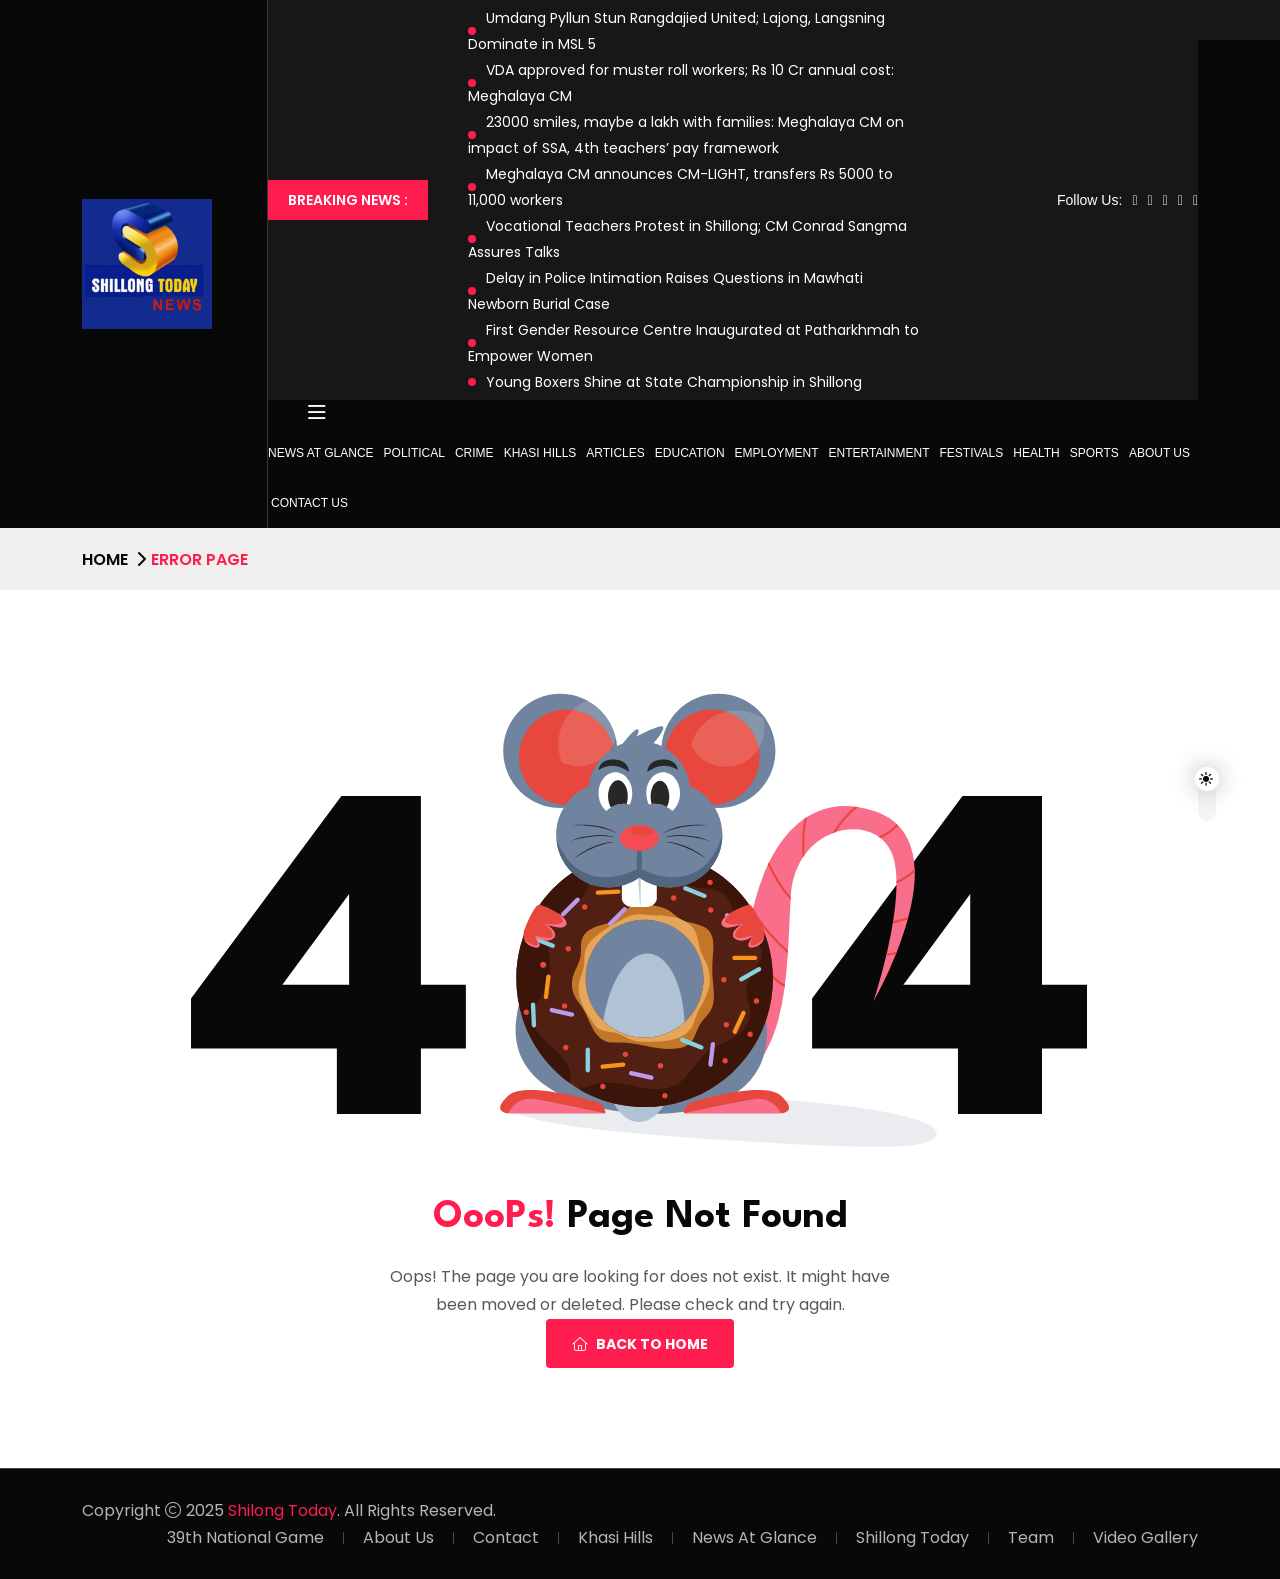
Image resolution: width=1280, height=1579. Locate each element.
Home (105, 559)
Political (414, 453)
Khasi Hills (540, 453)
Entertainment (879, 453)
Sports (1094, 453)
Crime (474, 453)
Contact (506, 1537)
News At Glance (754, 1537)
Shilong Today (282, 1510)
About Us (1159, 453)
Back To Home (640, 1344)
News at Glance (321, 453)
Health (1036, 453)
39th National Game (245, 1537)
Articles (615, 453)
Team (1031, 1537)
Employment (777, 453)
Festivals (972, 453)
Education (690, 453)
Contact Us (309, 503)
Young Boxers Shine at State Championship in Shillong (674, 382)
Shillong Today (912, 1537)
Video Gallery (1145, 1537)
